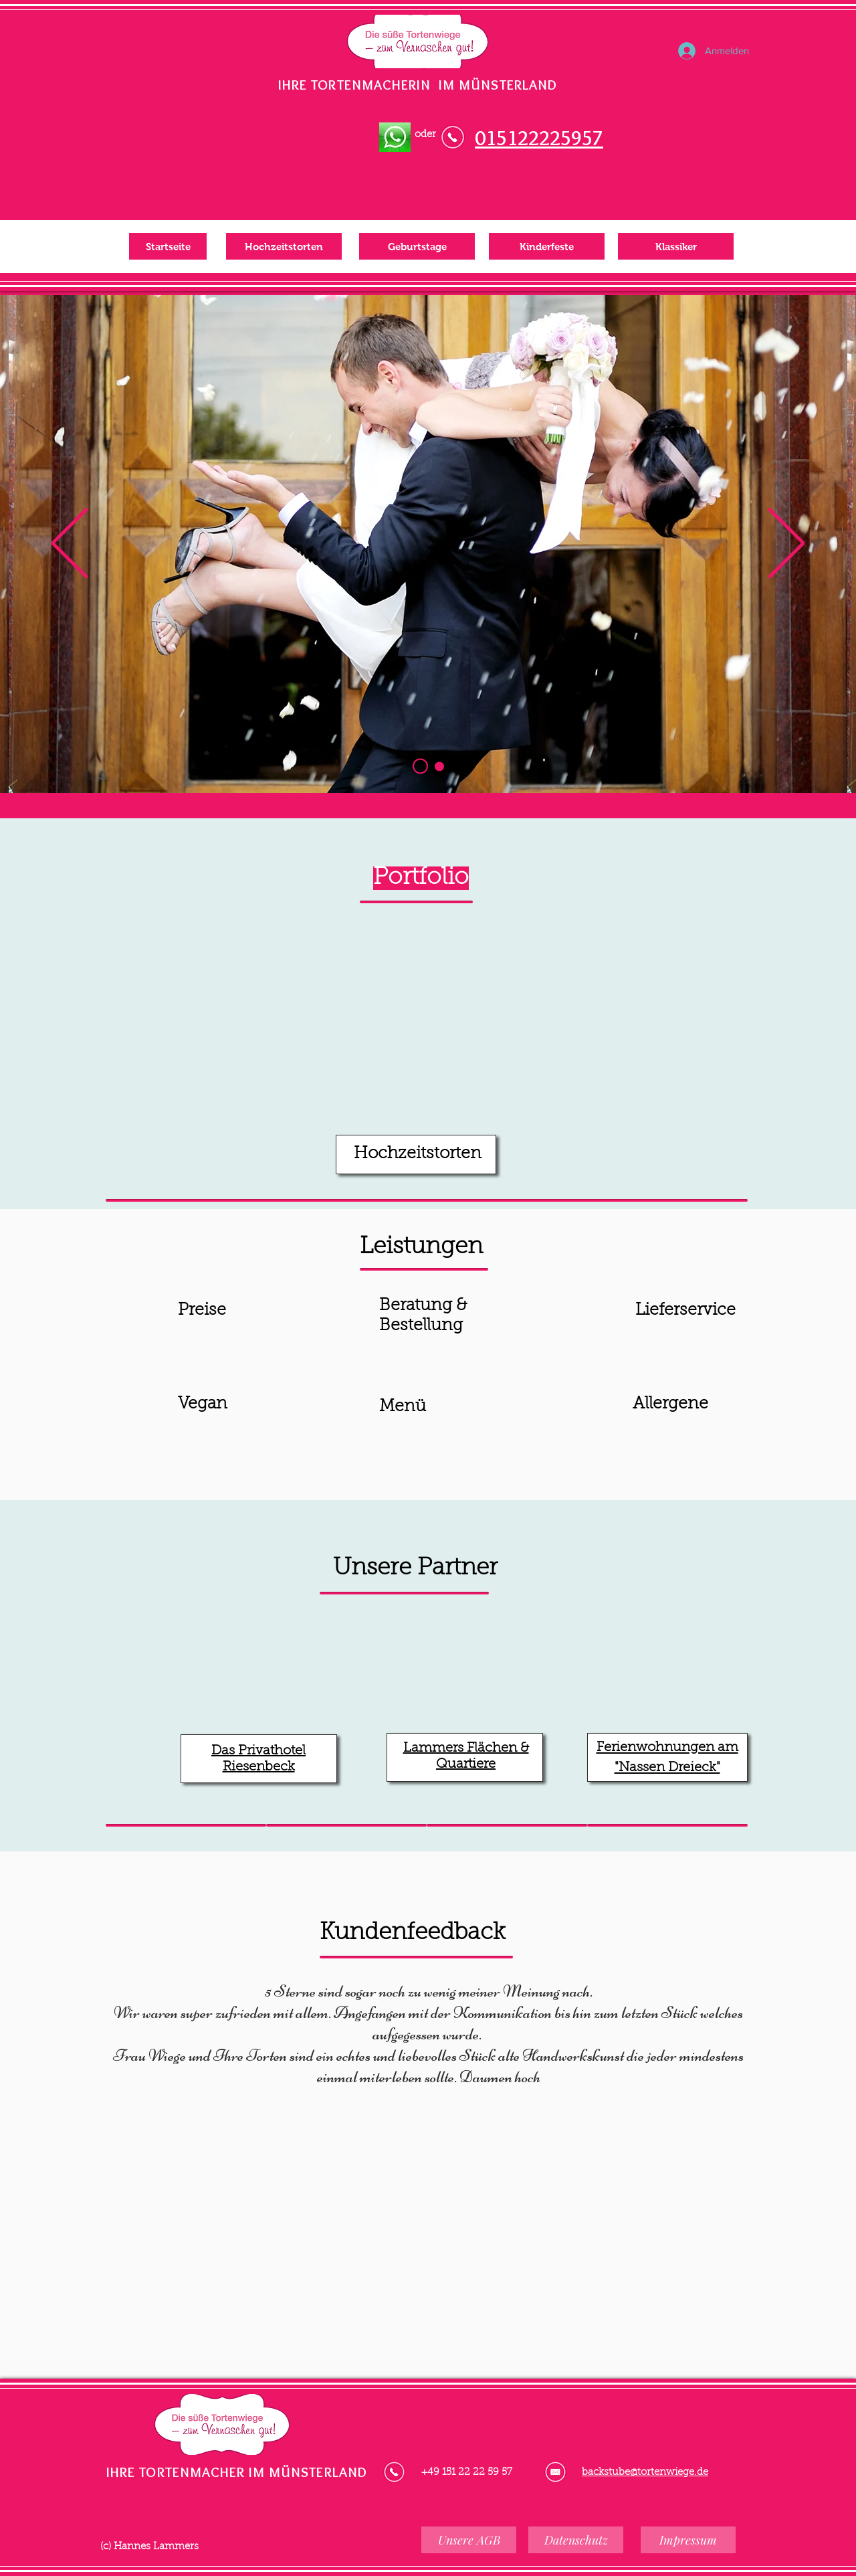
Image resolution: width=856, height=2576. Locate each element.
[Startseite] (168, 246)
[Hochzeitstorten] (284, 246)
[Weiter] (786, 544)
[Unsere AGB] (468, 2539)
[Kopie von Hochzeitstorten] (439, 766)
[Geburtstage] (417, 246)
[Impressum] (688, 2539)
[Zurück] (69, 544)
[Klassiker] (676, 246)
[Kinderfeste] (547, 246)
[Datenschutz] (575, 2539)
